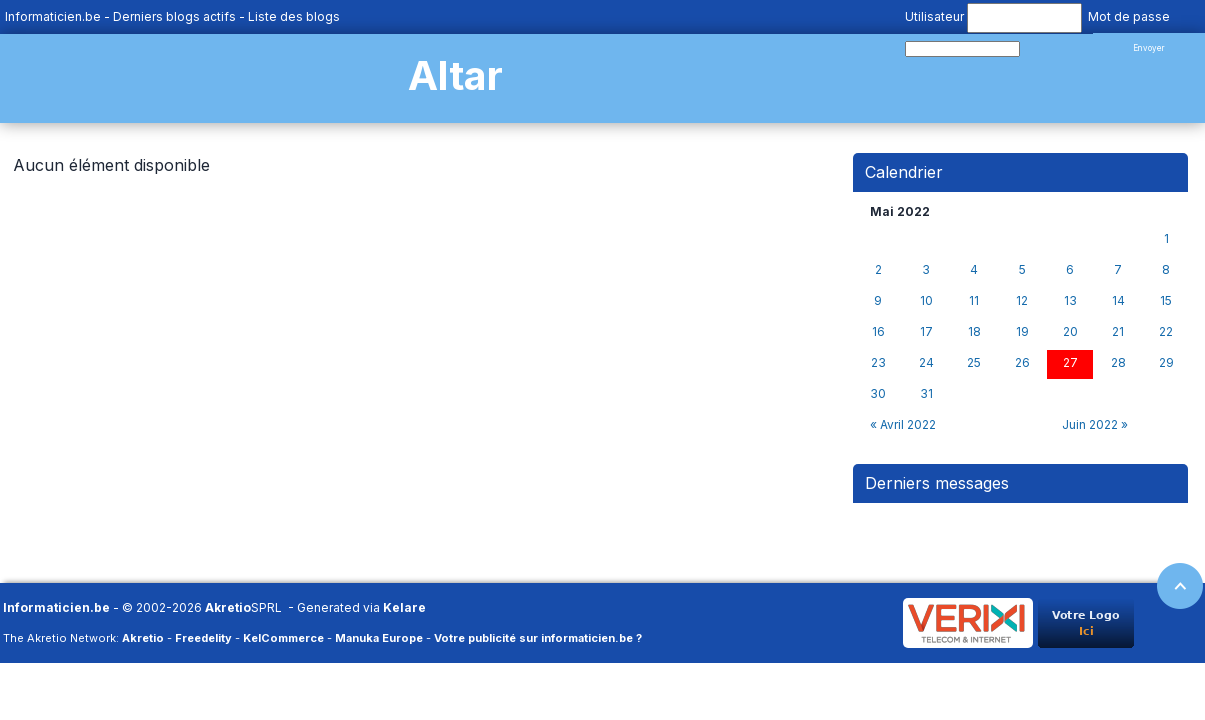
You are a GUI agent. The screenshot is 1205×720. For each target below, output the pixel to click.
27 (1070, 363)
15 (1166, 301)
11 (974, 301)
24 (926, 363)
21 (1118, 332)
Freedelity (203, 638)
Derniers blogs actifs (174, 16)
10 (926, 301)
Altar (455, 75)
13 (1070, 301)
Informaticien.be (53, 16)
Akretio (228, 607)
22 (1166, 332)
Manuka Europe (379, 638)
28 (1118, 363)
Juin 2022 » (1095, 424)
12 (1022, 301)
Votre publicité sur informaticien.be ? (538, 638)
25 (974, 363)
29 (1166, 363)
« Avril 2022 (903, 424)
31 (926, 394)
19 (1022, 332)
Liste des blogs (294, 16)
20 (1070, 332)
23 (878, 363)
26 (1022, 363)
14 (1118, 301)
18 (974, 332)
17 (926, 332)
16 (878, 332)
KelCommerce (283, 638)
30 (878, 394)
